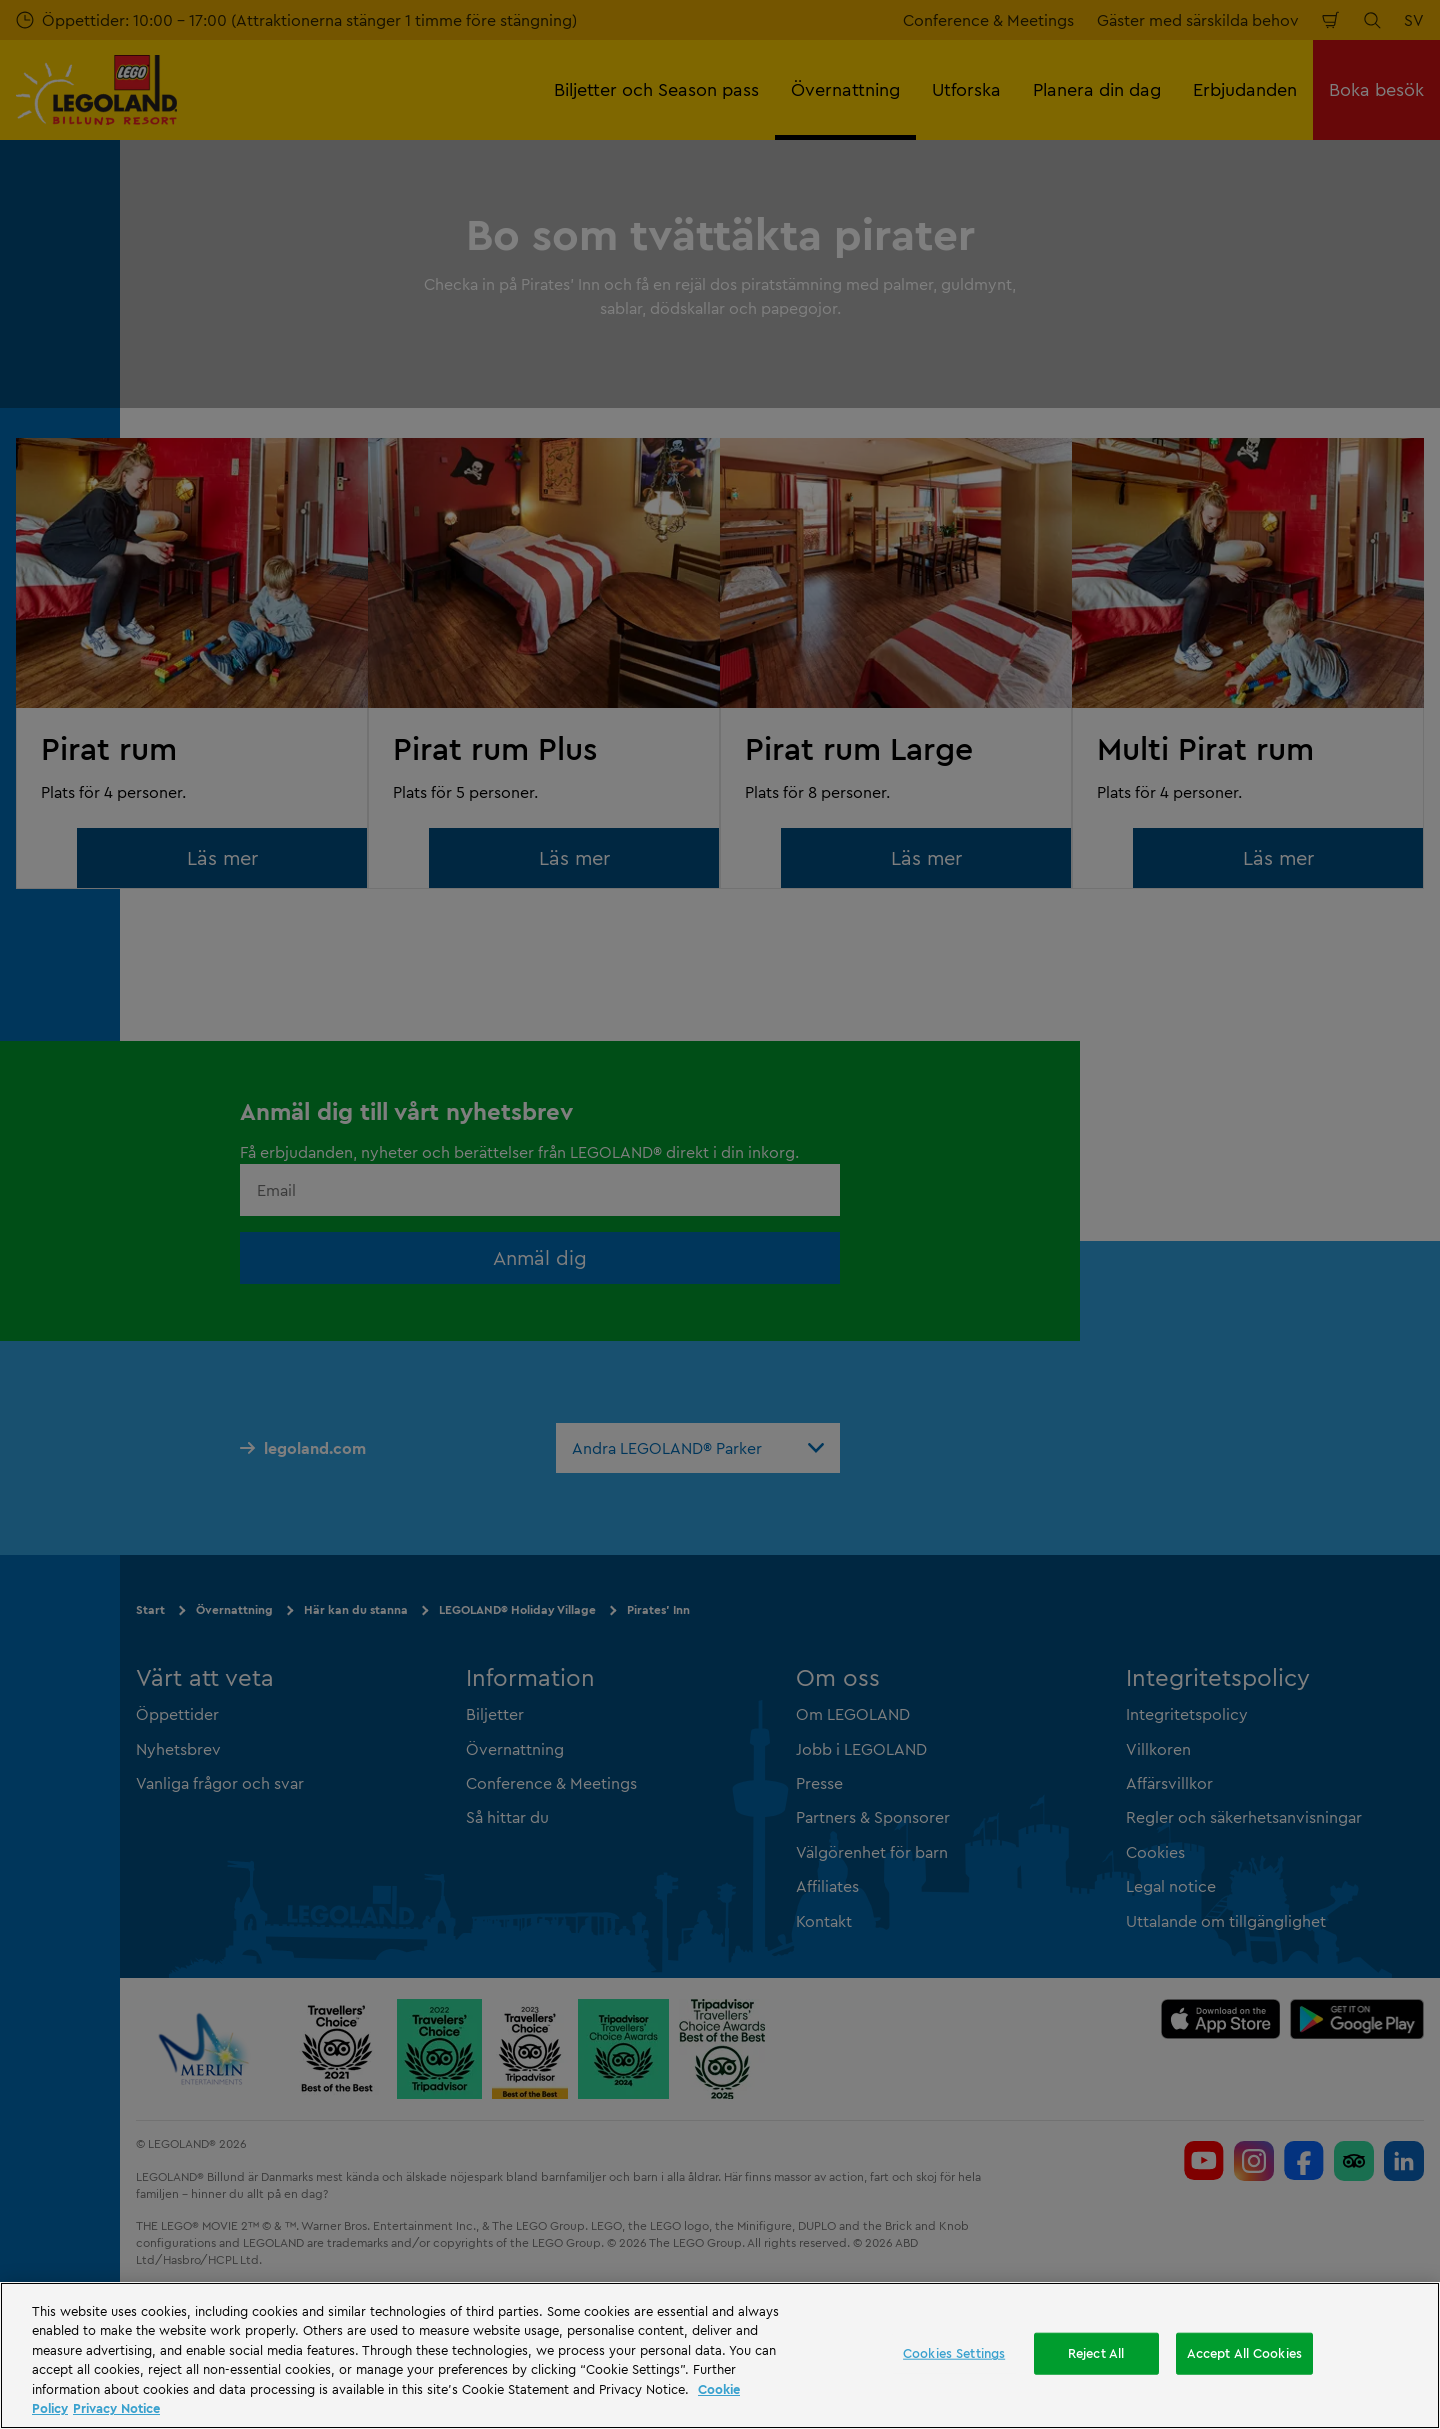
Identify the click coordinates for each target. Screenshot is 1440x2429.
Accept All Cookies (1244, 2353)
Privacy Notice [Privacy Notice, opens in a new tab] (116, 2408)
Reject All (1096, 2353)
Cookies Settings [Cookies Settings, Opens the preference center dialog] (954, 2353)
